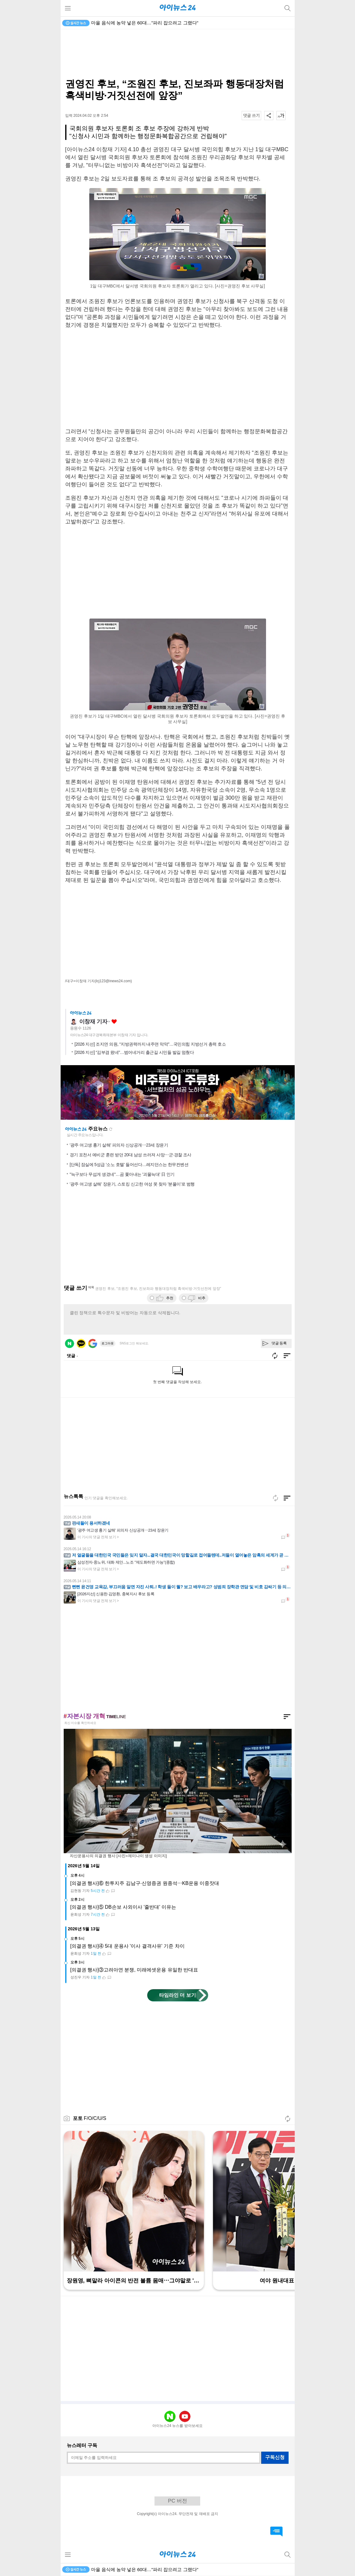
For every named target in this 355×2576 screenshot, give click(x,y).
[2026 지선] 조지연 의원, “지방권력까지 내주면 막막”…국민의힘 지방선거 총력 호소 (150, 1044)
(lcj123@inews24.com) (113, 981)
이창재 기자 (93, 1022)
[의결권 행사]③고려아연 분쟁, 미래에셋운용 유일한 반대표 (134, 1969)
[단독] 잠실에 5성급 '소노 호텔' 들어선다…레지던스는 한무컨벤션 (129, 1164)
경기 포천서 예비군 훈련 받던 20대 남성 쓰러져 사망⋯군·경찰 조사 (130, 1154)
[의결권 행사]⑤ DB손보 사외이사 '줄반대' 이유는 (123, 1907)
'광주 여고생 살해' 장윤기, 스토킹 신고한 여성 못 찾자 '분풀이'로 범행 (132, 1184)
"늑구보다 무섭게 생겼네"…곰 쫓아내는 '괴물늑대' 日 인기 (122, 1174)
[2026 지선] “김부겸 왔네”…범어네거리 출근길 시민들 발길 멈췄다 (134, 1052)
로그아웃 (107, 1343)
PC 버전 (177, 2501)
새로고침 (110, 1129)
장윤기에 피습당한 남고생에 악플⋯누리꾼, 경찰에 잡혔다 (149, 22)
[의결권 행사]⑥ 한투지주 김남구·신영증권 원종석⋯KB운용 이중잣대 (144, 1883)
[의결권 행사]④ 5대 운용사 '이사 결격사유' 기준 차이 (127, 1946)
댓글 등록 (279, 1343)
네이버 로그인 (69, 1343)
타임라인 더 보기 (177, 1995)
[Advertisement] (177, 53)
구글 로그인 (92, 1343)
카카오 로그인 (81, 1343)
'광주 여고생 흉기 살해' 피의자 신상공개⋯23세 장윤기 (119, 1145)
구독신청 (275, 2457)
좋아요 (114, 1021)
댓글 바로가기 (276, 2531)
